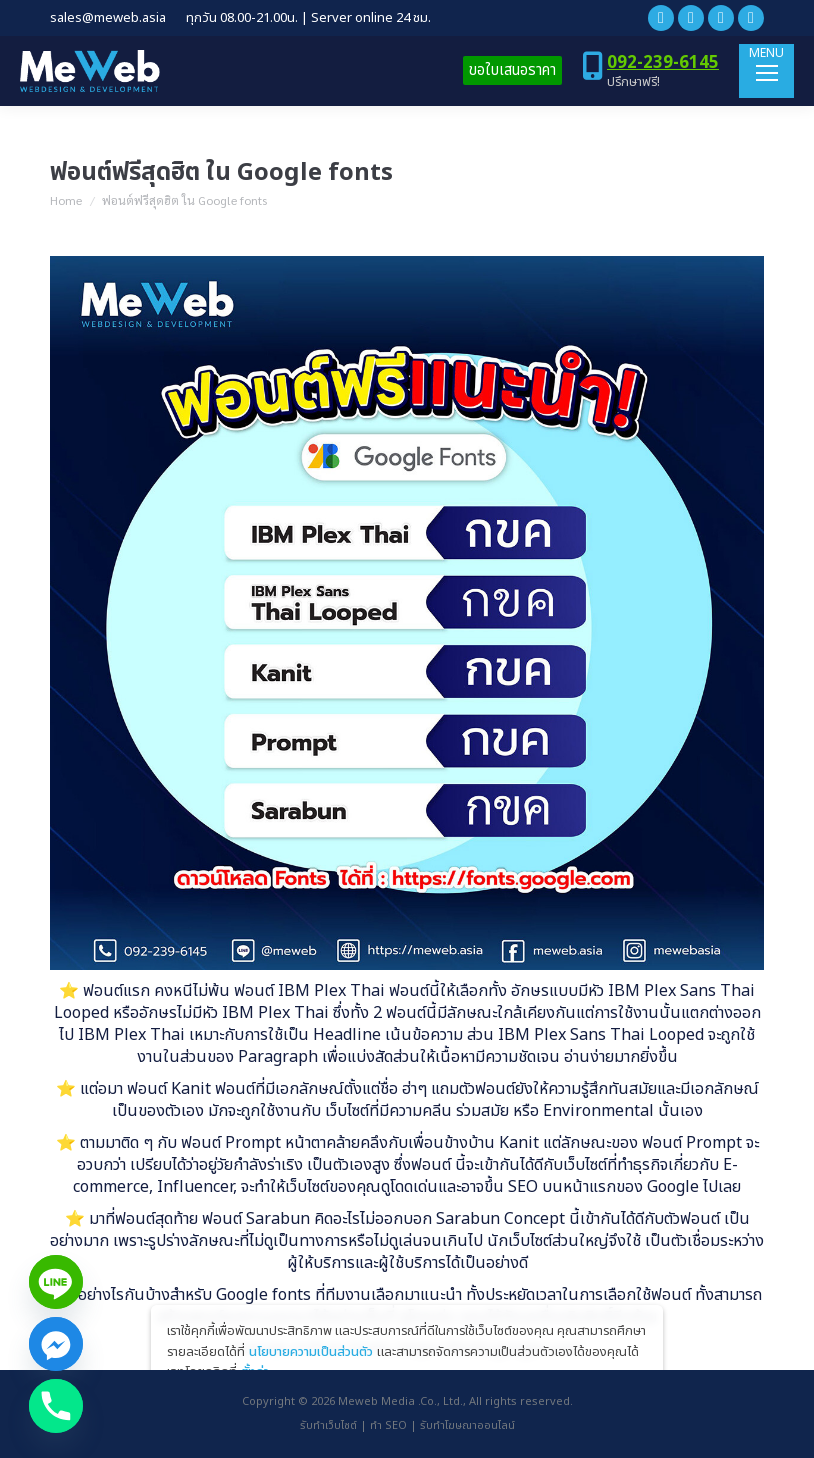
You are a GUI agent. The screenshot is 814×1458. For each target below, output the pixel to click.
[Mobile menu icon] (766, 71)
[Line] (56, 1282)
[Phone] (56, 1406)
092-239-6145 (663, 63)
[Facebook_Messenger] (56, 1344)
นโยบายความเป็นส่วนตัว (311, 1352)
